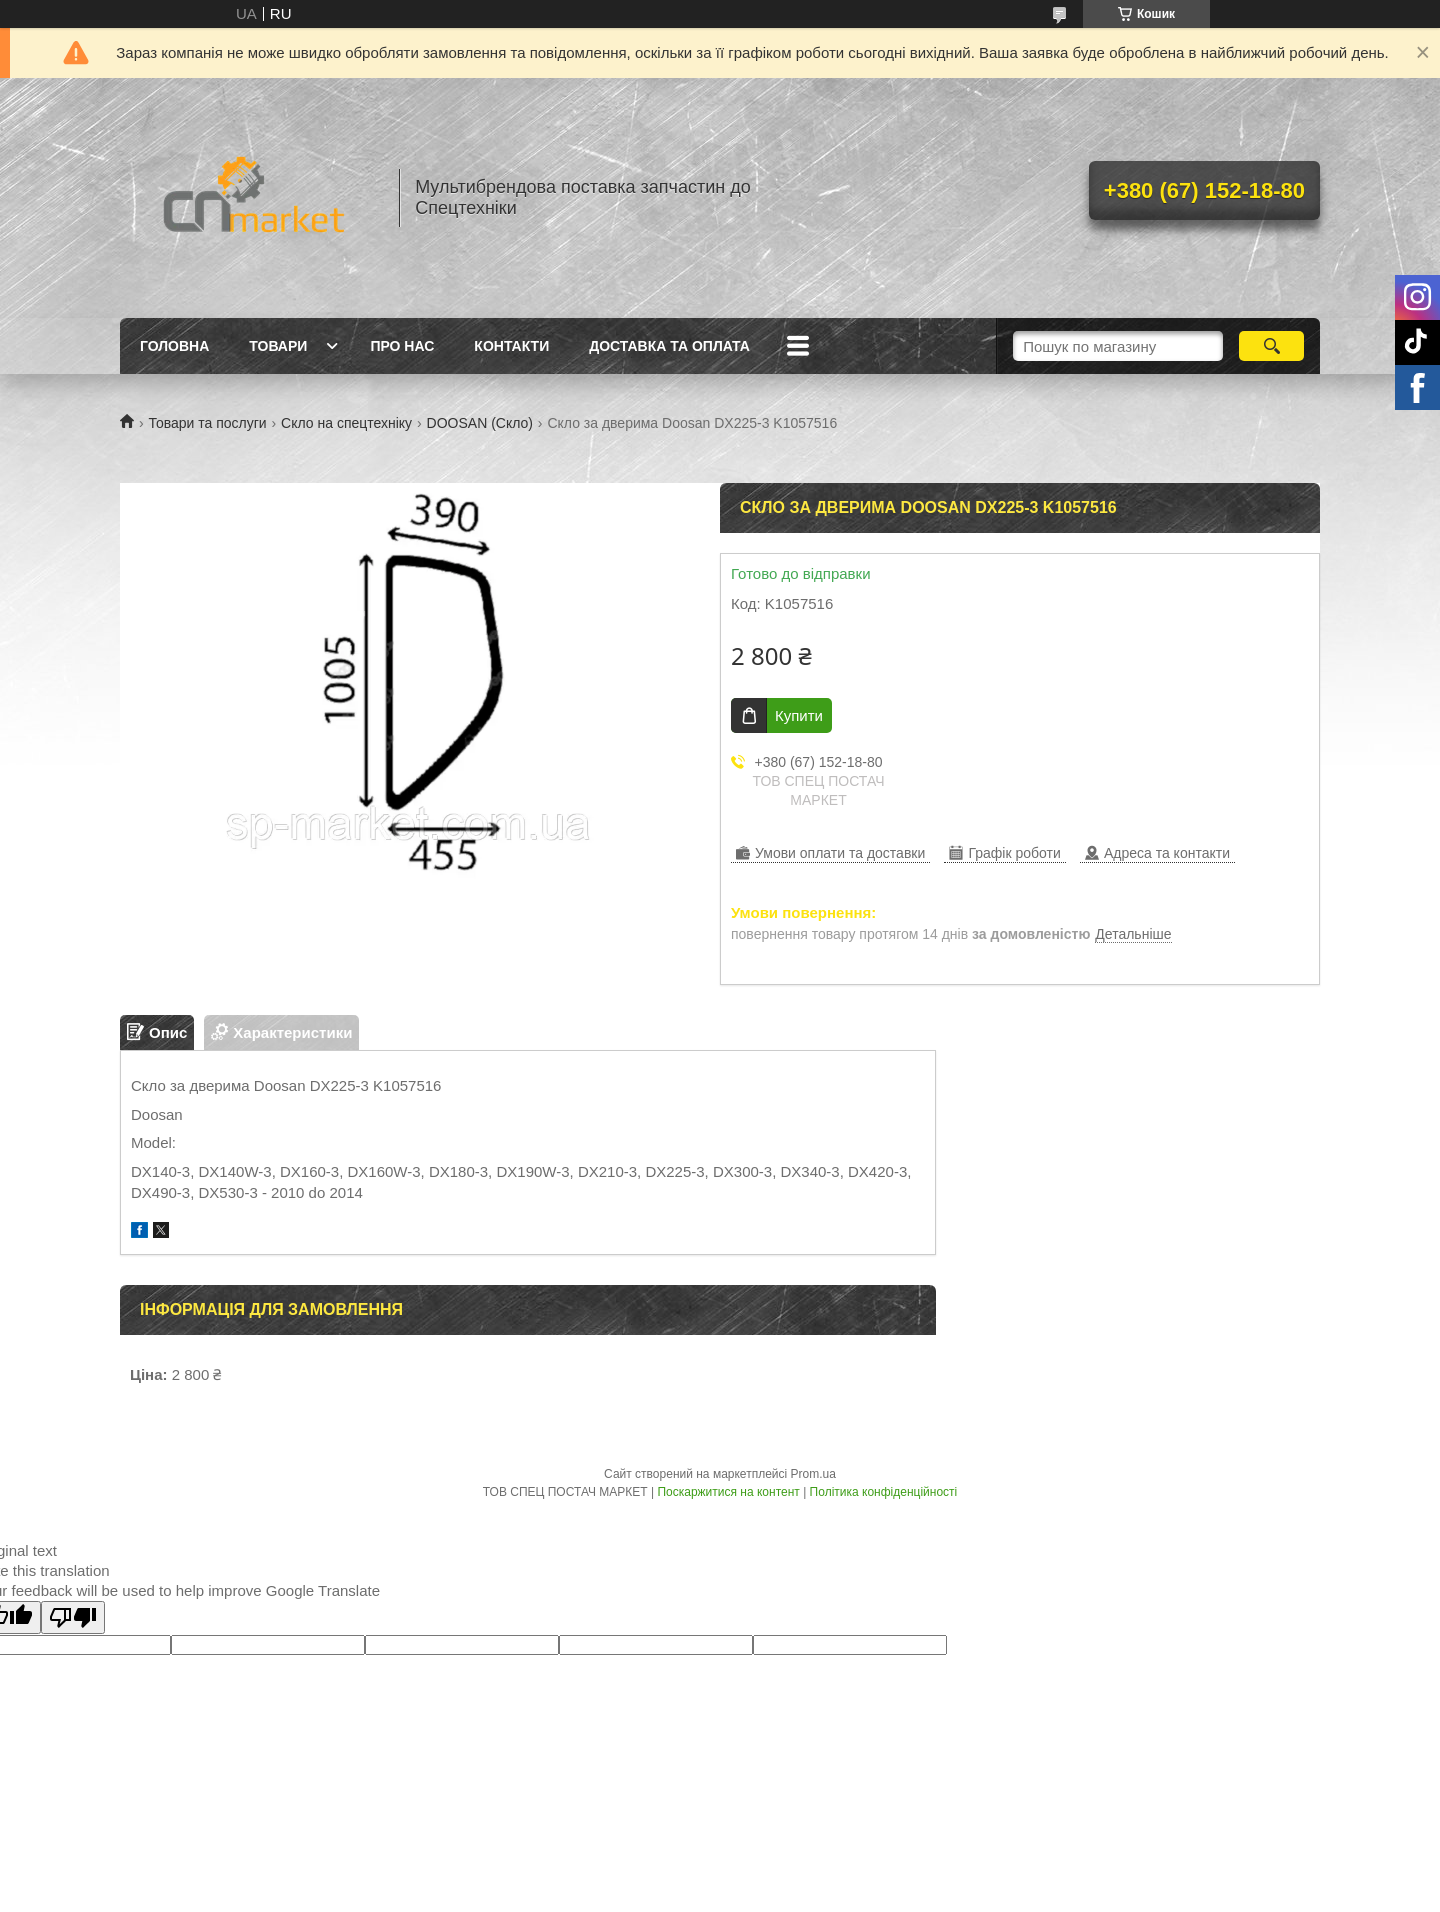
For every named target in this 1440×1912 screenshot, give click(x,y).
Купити (799, 715)
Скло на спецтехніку (346, 423)
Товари (278, 346)
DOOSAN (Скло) (480, 423)
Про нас (402, 346)
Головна (174, 346)
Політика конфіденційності (884, 1492)
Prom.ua (813, 1474)
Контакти (511, 346)
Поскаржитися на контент (728, 1492)
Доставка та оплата (669, 346)
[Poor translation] (73, 1617)
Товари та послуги (207, 423)
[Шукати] (1271, 346)
